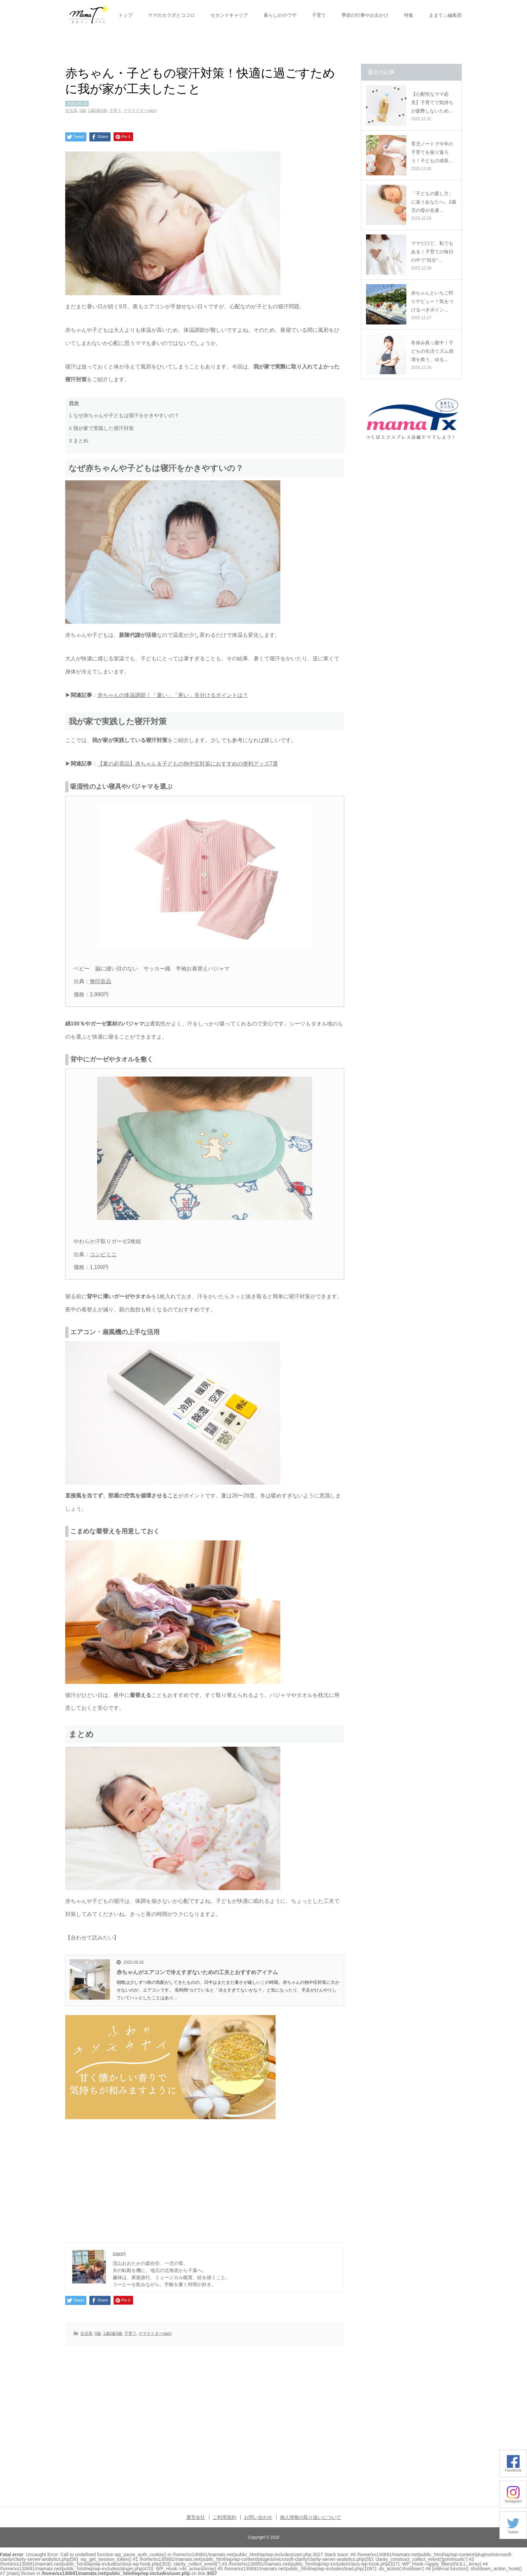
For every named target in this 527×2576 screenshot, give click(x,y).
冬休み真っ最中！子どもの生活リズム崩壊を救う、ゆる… (432, 351)
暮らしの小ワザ (280, 15)
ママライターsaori (139, 110)
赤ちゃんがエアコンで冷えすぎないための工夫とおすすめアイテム (197, 1972)
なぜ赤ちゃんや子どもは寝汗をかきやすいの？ (124, 415)
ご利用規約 (224, 2517)
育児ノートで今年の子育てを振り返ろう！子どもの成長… (432, 152)
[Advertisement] (204, 2178)
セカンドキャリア (229, 15)
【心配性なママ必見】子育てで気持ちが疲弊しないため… (432, 102)
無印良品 (100, 981)
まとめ (78, 440)
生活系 (71, 110)
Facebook (513, 2468)
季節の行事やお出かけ (365, 15)
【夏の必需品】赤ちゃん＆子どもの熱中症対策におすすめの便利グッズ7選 (187, 764)
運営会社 (195, 2517)
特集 (408, 15)
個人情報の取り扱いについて (310, 2517)
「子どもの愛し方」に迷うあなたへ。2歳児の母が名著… (433, 202)
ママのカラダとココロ (171, 15)
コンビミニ (103, 1254)
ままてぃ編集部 (445, 15)
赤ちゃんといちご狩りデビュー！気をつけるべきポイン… (432, 301)
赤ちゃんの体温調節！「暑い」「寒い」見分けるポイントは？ (172, 695)
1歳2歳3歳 (97, 110)
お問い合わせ (258, 2517)
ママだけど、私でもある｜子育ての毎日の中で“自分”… (432, 252)
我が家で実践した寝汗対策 (101, 428)
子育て (319, 15)
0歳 (83, 110)
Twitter (513, 2530)
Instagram (513, 2499)
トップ (125, 15)
